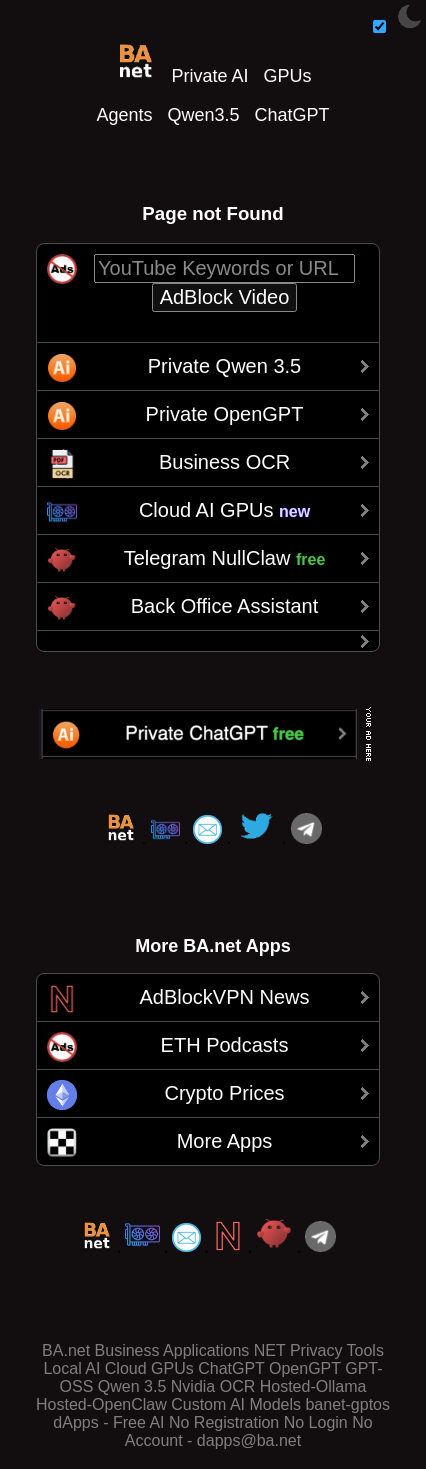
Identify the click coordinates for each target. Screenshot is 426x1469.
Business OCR (224, 462)
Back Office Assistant (225, 606)
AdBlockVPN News (224, 997)
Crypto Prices (224, 1093)
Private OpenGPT (225, 414)
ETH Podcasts (225, 1045)
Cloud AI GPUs (224, 510)
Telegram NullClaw (225, 558)
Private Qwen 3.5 (224, 366)
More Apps (225, 1141)
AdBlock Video (225, 297)
